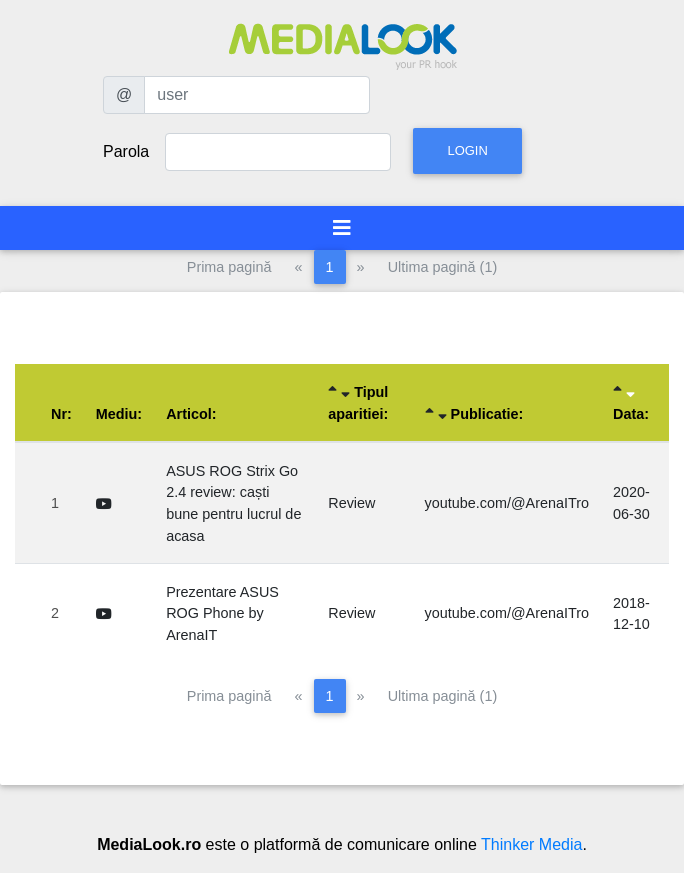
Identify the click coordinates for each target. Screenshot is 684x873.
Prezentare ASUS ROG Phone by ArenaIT (222, 613)
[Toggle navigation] (342, 228)
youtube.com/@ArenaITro (507, 503)
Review (351, 503)
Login (467, 150)
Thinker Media (531, 844)
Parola (126, 151)
